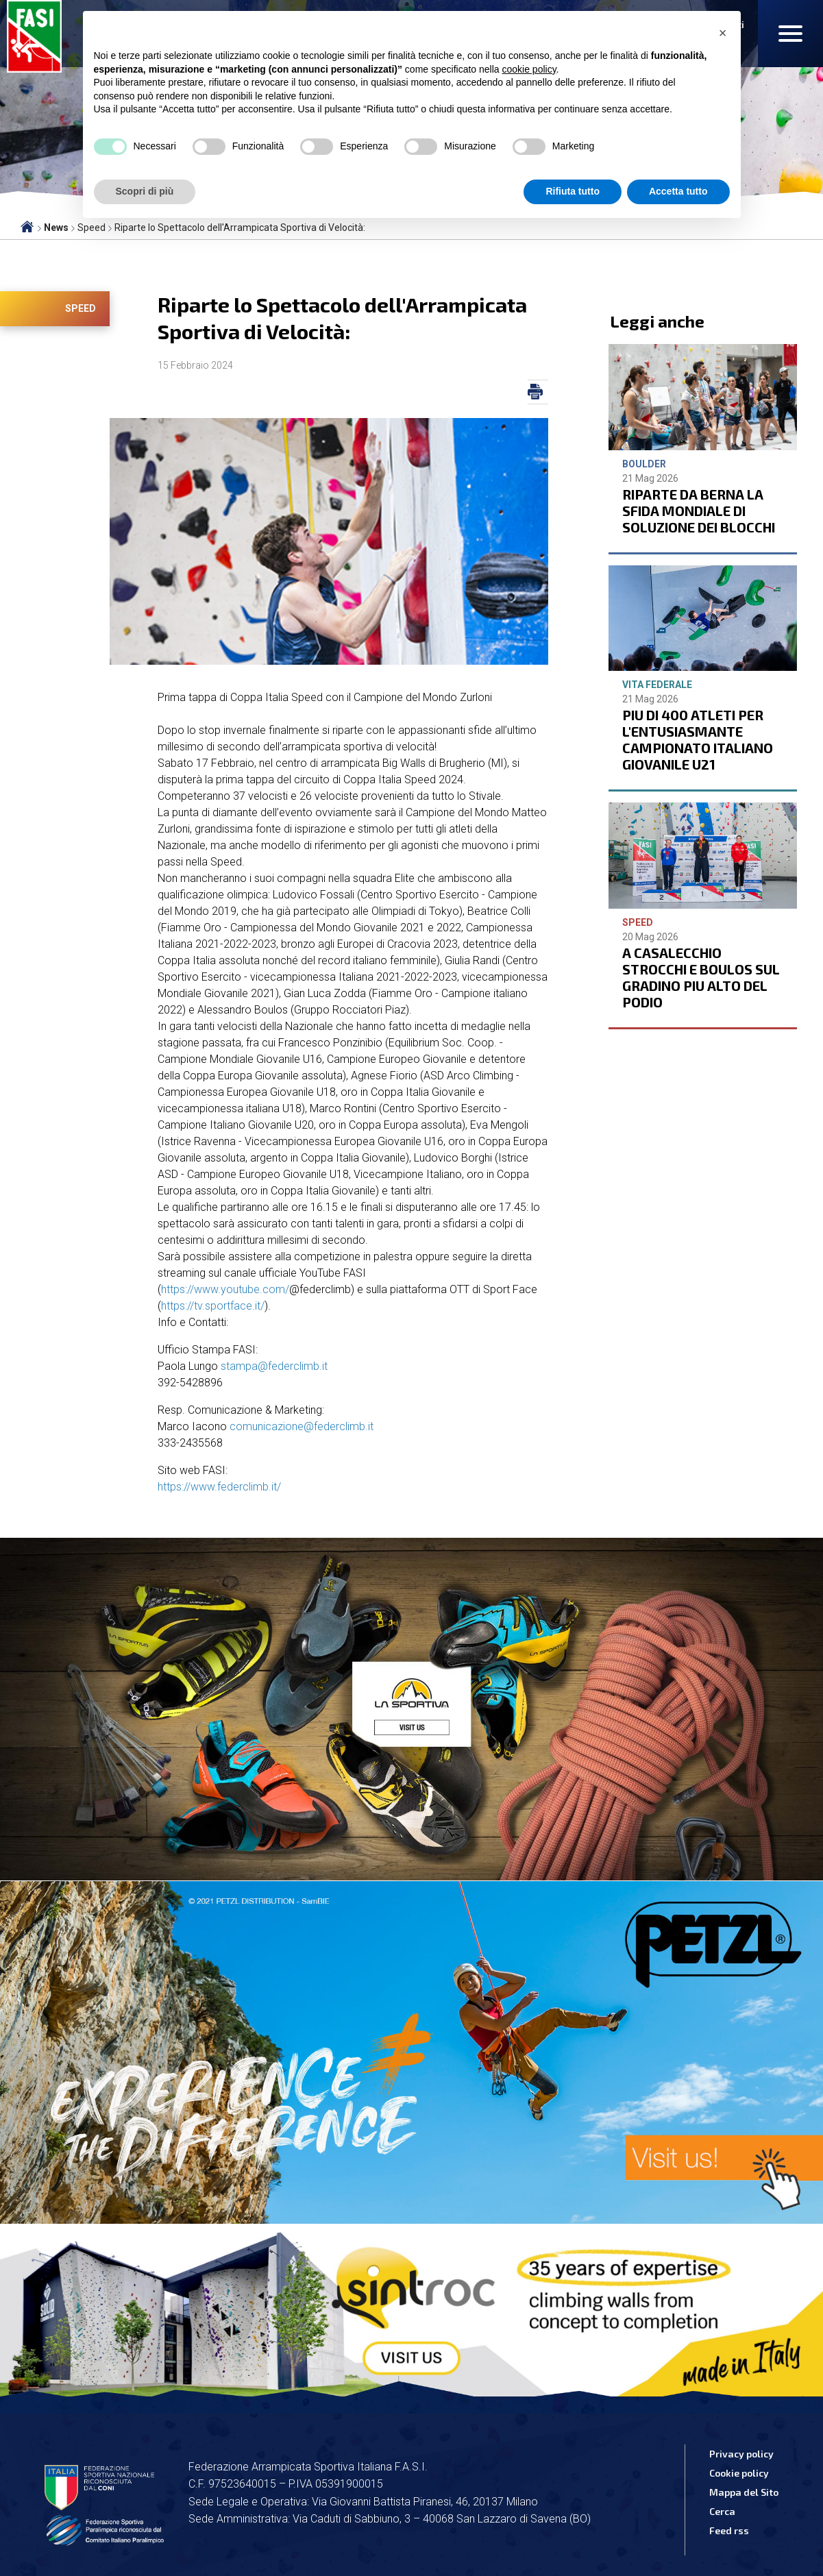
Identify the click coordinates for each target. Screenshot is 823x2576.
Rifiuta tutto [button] (572, 191)
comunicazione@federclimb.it (301, 1426)
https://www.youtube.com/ (225, 1289)
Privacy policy (741, 2454)
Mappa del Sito (743, 2492)
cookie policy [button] (529, 69)
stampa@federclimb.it (274, 1366)
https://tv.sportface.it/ (213, 1305)
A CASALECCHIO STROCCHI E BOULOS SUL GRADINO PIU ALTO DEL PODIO (701, 977)
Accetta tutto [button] (678, 191)
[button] (723, 33)
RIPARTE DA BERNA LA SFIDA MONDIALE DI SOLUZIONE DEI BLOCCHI (698, 510)
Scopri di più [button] (145, 191)
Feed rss (729, 2530)
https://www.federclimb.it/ (219, 1486)
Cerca (722, 2511)
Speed (80, 308)
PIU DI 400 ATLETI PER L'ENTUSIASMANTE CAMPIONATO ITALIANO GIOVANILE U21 (697, 739)
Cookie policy (739, 2473)
